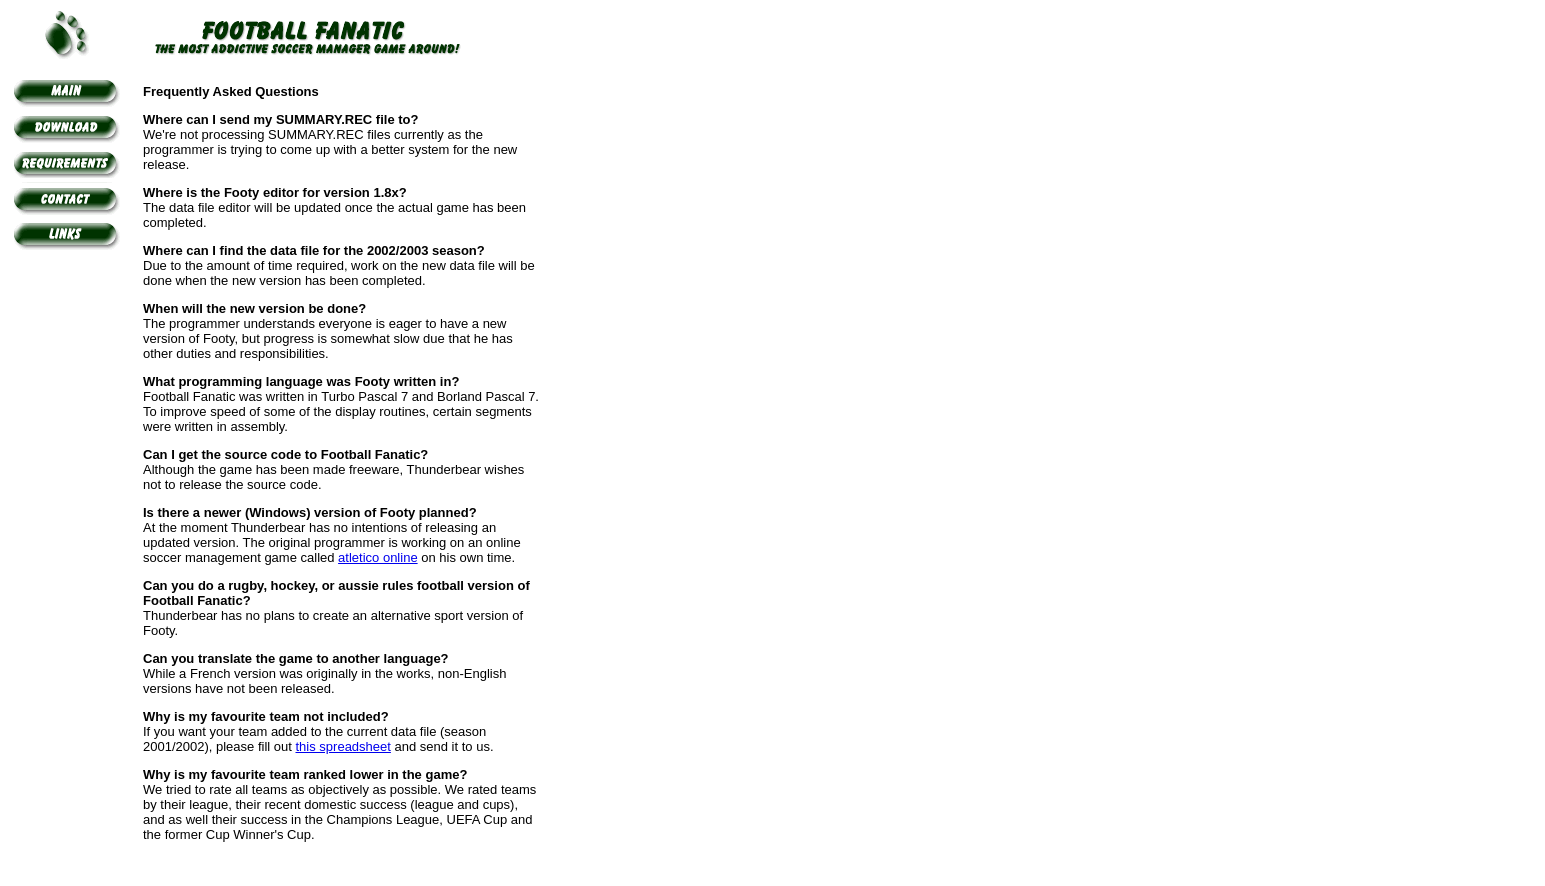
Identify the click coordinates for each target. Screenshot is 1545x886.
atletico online (378, 557)
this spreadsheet (343, 746)
